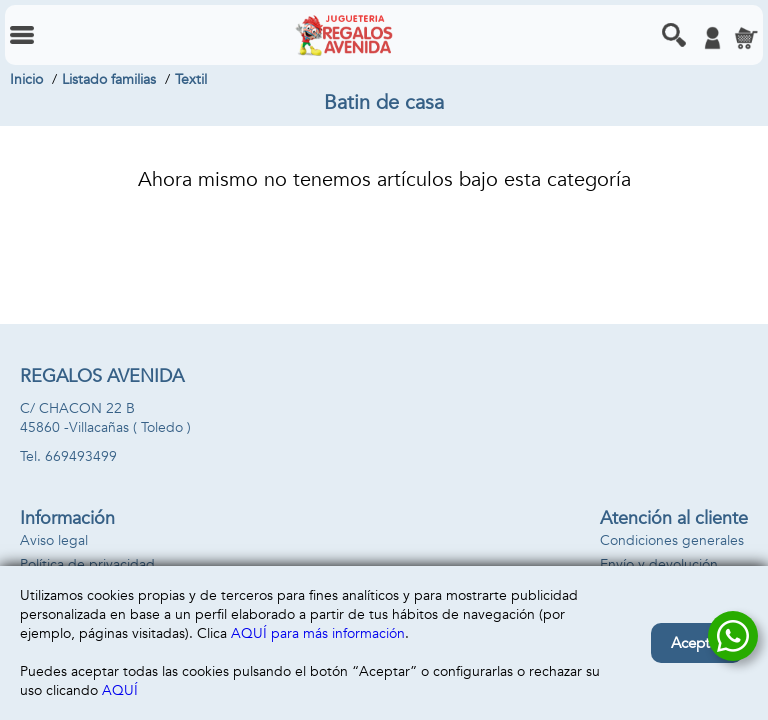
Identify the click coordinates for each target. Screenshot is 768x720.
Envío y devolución (659, 564)
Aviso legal (54, 540)
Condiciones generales (672, 540)
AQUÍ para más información (318, 633)
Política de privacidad (87, 564)
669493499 (81, 456)
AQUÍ (120, 690)
